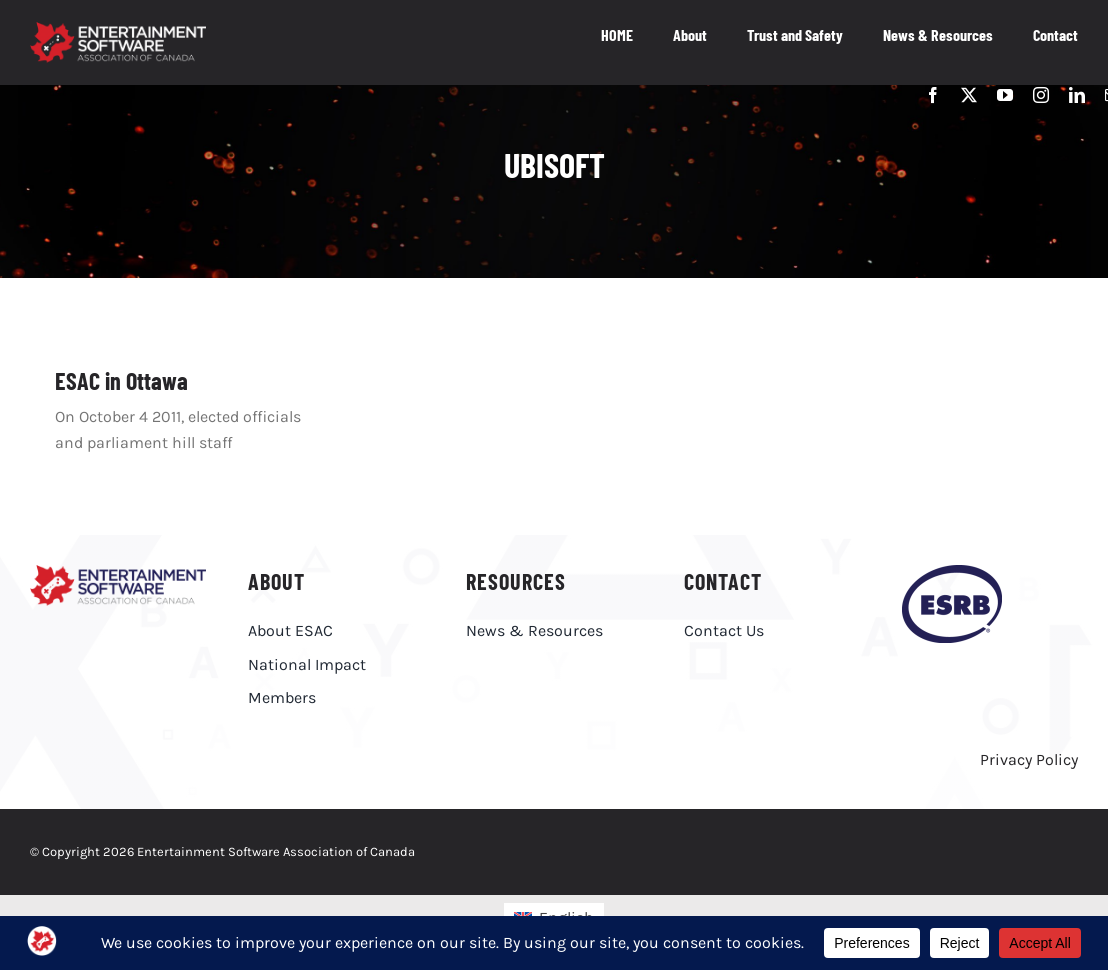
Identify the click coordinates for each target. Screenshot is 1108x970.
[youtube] (1005, 95)
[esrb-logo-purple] (952, 572)
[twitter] (969, 95)
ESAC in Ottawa (121, 380)
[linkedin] (1077, 95)
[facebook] (933, 95)
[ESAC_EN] (118, 572)
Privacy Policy (1029, 759)
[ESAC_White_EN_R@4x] (118, 29)
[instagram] (1041, 95)
